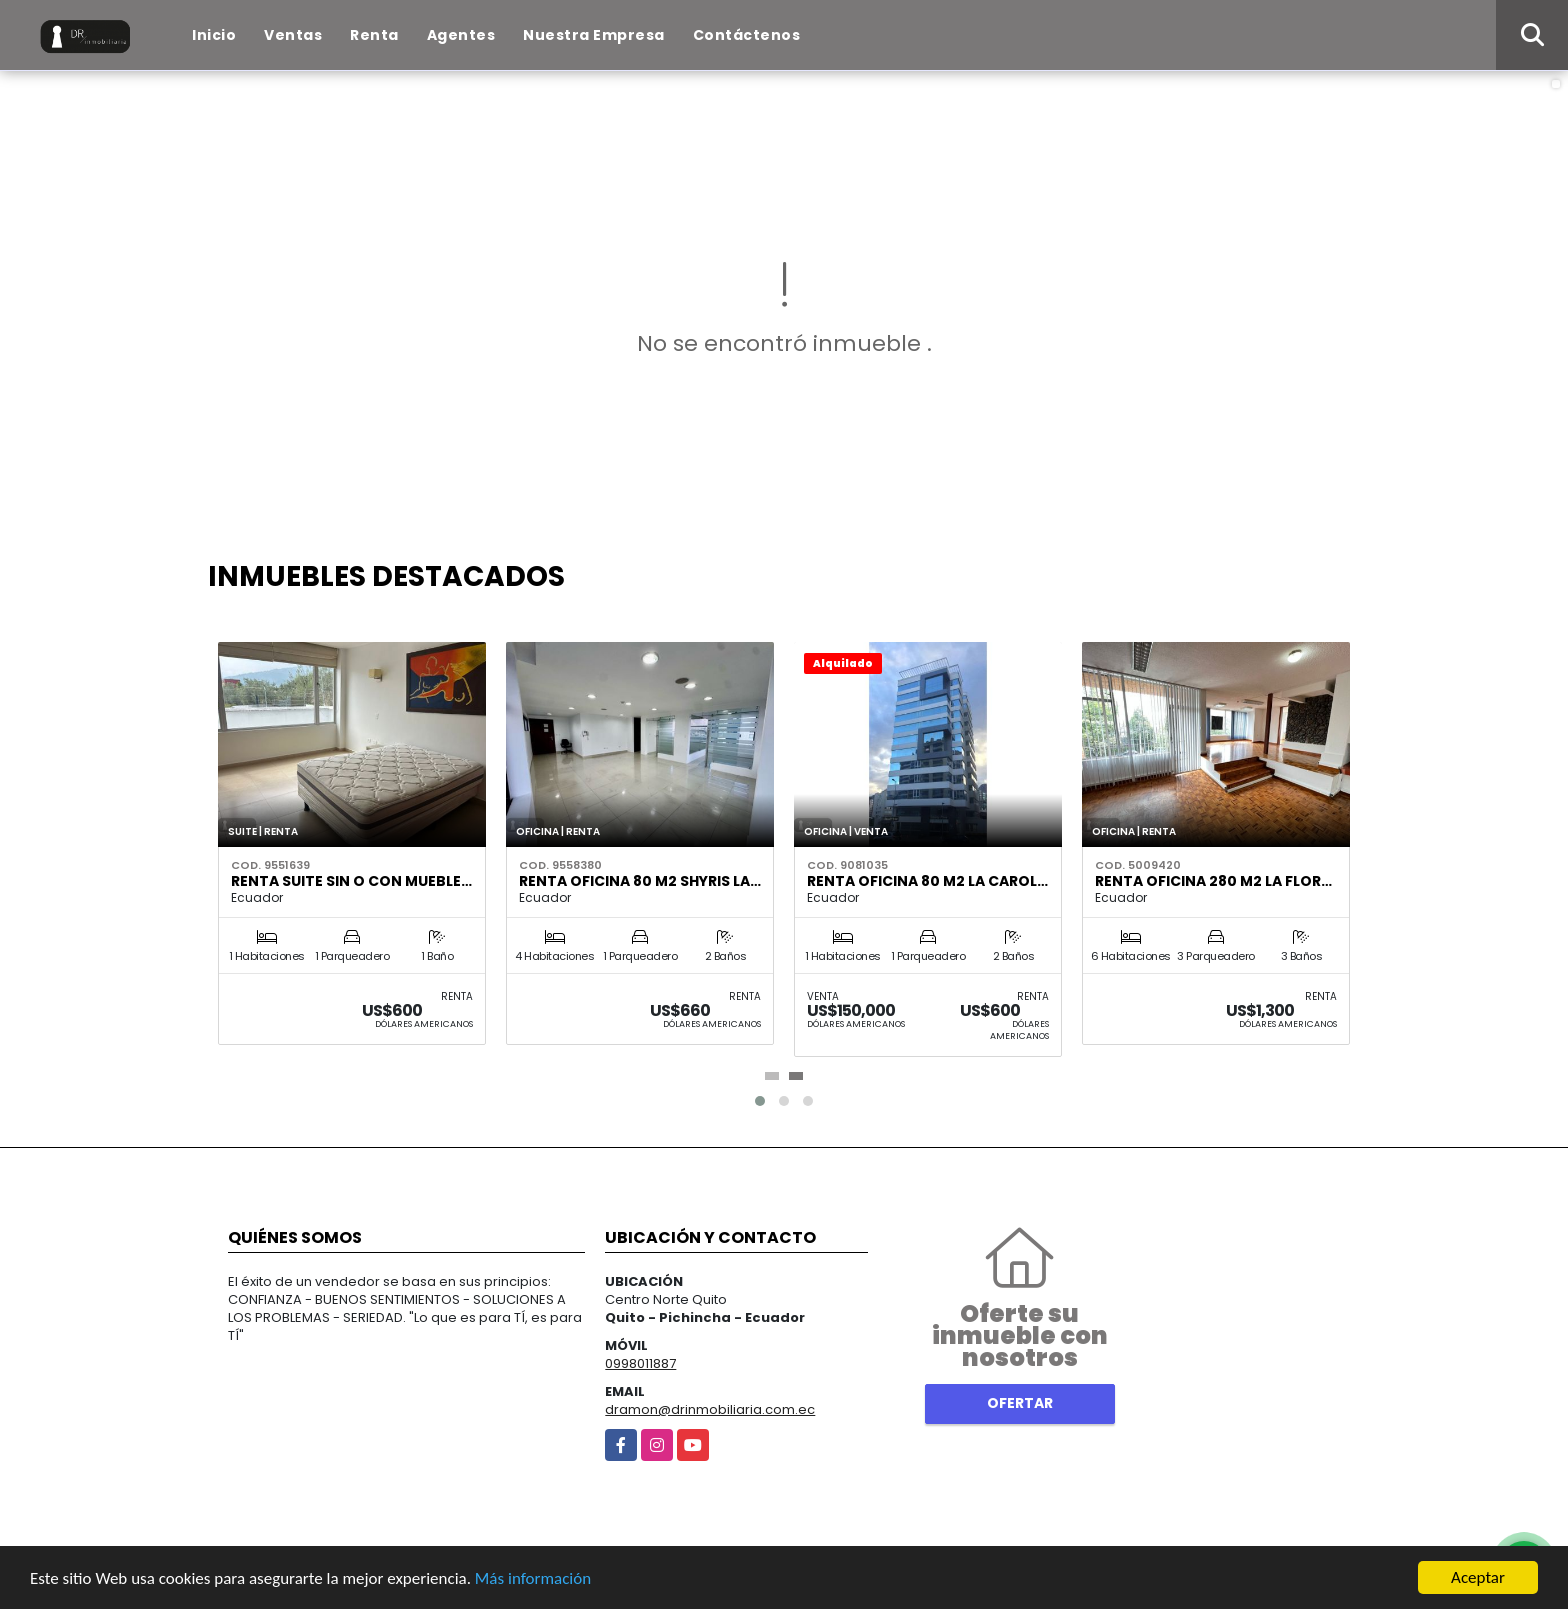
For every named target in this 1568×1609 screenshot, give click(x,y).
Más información (533, 1578)
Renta (374, 35)
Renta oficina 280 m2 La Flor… (1213, 881)
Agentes (461, 35)
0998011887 (640, 1363)
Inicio (214, 35)
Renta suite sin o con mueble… (351, 881)
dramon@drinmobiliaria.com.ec (710, 1409)
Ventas (293, 35)
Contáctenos (747, 35)
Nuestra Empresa (594, 35)
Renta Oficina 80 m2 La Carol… (927, 881)
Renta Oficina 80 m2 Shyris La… (640, 881)
